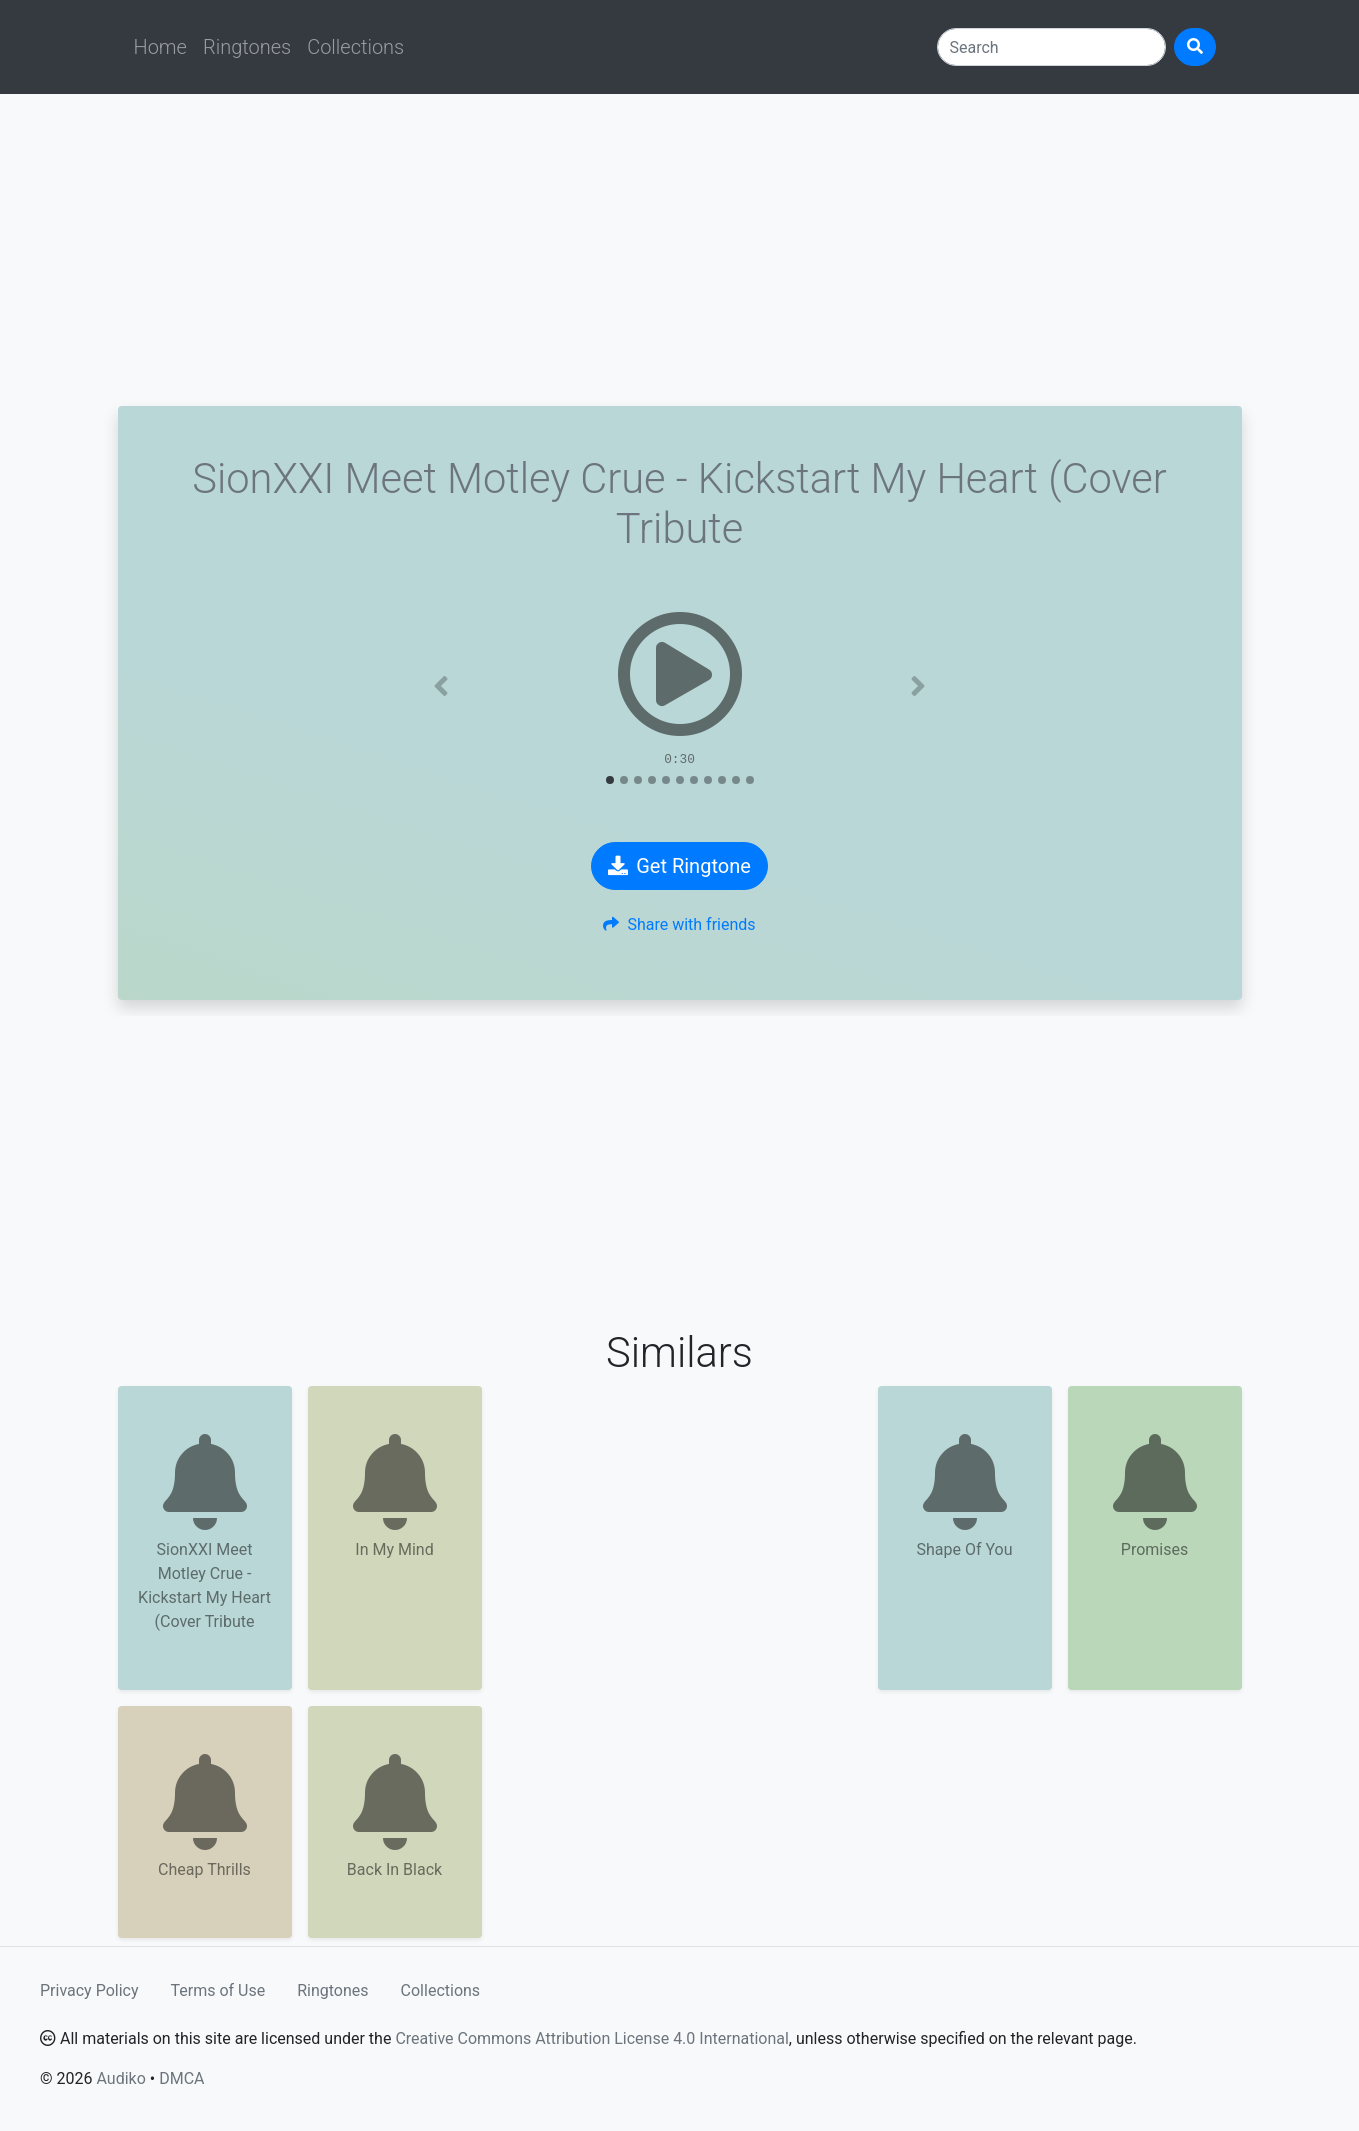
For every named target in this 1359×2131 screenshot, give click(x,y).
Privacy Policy (89, 1990)
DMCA (181, 2078)
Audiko (120, 2078)
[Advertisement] (680, 250)
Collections (355, 47)
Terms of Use (218, 1990)
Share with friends (679, 924)
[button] (441, 686)
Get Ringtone (679, 866)
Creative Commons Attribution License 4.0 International (591, 2038)
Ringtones (247, 47)
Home (160, 47)
